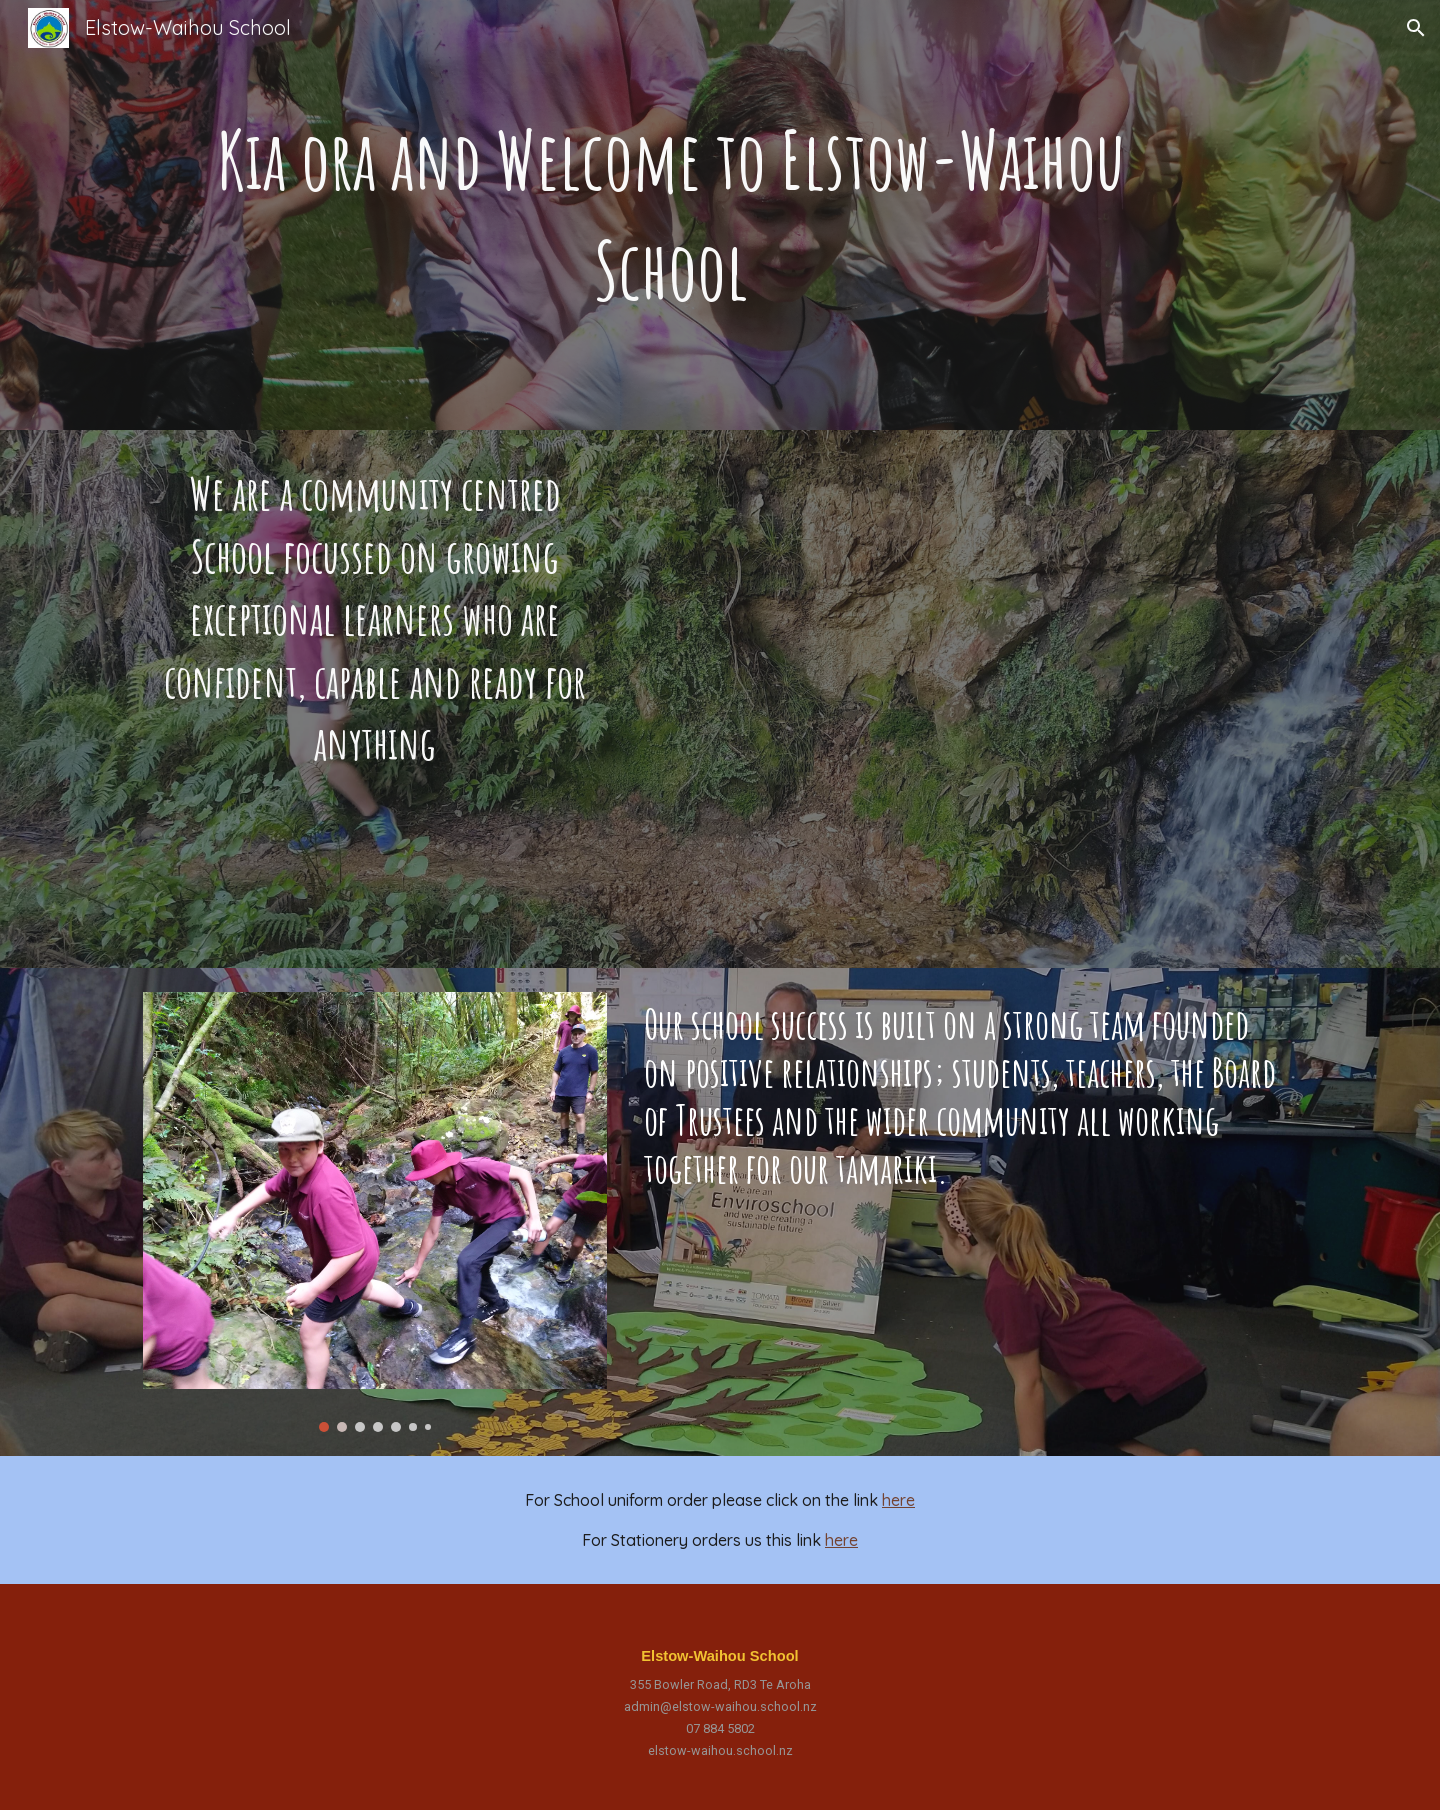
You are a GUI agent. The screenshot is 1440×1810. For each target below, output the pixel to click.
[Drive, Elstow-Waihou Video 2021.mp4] (966, 699)
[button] (1416, 28)
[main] (671, 215)
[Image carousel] (375, 1212)
